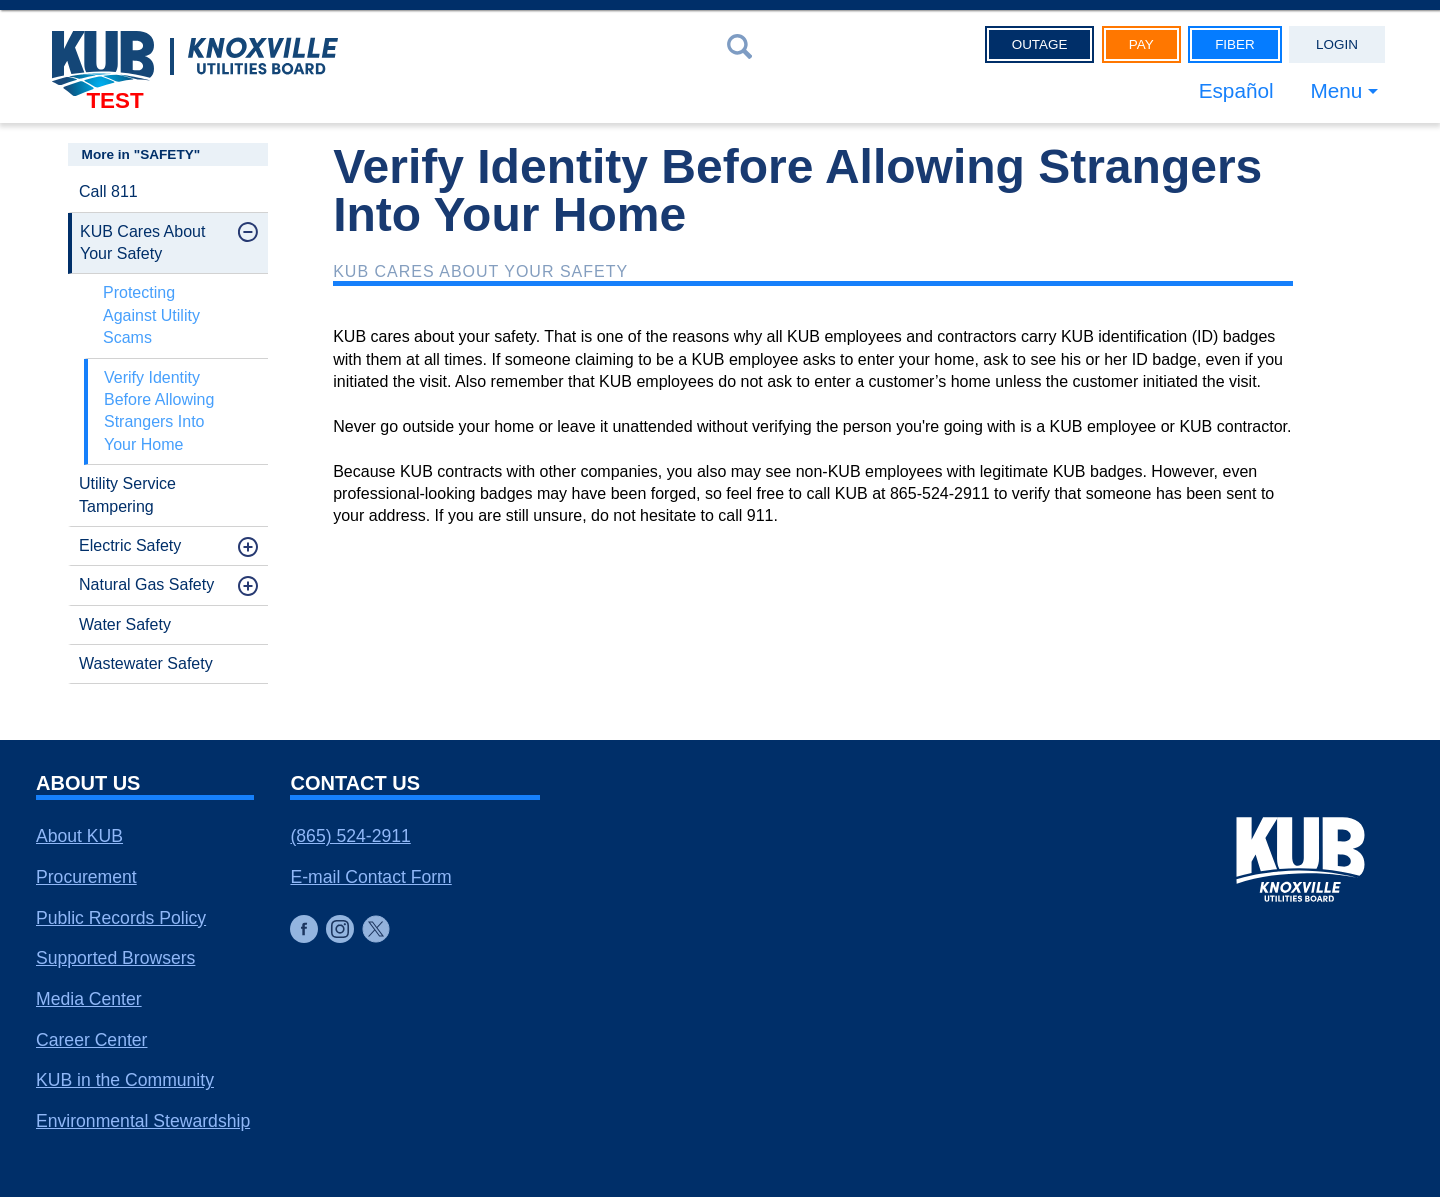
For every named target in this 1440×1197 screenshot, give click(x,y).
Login (1337, 44)
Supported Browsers (115, 958)
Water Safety (125, 624)
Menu (1336, 90)
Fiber (1235, 44)
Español (1235, 90)
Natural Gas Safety (146, 584)
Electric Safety (130, 545)
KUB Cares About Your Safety (142, 242)
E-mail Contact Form (370, 877)
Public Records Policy (121, 918)
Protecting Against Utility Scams (151, 315)
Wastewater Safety (146, 663)
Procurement (86, 877)
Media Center (89, 999)
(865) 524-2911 (350, 836)
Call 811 (108, 191)
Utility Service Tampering (127, 494)
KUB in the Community (125, 1080)
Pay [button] (1141, 44)
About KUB (79, 836)
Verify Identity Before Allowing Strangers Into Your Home (159, 411)
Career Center (91, 1040)
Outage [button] (1040, 44)
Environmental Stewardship (143, 1121)
